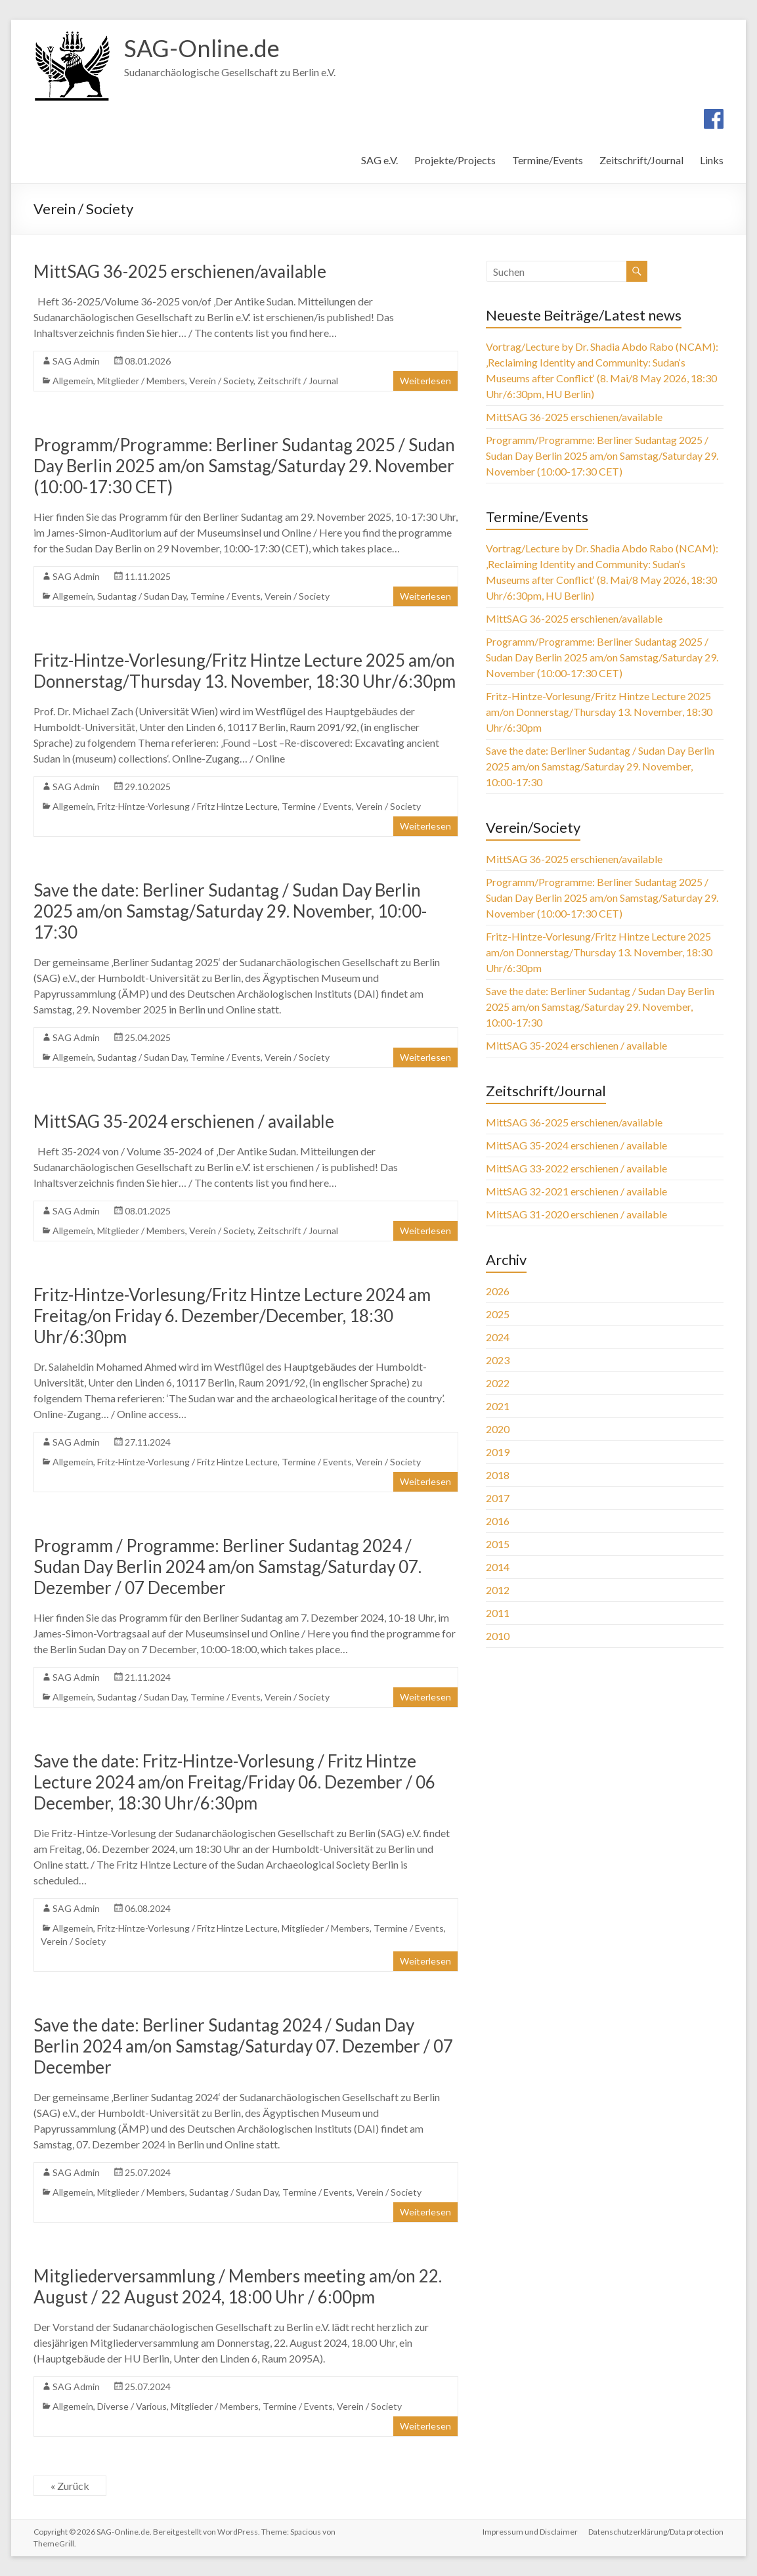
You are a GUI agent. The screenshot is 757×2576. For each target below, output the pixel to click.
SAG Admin (76, 360)
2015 (497, 1544)
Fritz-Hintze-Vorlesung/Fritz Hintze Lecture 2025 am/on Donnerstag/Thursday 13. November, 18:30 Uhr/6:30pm (244, 671)
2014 (497, 1567)
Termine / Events (225, 596)
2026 (497, 1291)
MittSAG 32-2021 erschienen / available (576, 1191)
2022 (497, 1383)
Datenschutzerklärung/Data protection (656, 2532)
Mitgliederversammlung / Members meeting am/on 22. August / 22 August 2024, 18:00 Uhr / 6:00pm (237, 2286)
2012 (497, 1590)
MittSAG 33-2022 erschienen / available (576, 1168)
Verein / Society (221, 380)
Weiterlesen (425, 380)
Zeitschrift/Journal (641, 160)
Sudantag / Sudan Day (141, 596)
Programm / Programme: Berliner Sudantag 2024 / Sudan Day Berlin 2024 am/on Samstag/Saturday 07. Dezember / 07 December (227, 1566)
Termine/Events (547, 160)
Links (712, 160)
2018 (497, 1475)
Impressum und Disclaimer (530, 2532)
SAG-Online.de (202, 47)
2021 (497, 1406)
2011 (497, 1613)
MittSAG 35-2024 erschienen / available (183, 1121)
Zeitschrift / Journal (297, 380)
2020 (497, 1429)
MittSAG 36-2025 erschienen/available (179, 271)
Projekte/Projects (455, 160)
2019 (497, 1452)
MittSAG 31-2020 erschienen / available (576, 1214)
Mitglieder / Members (141, 380)
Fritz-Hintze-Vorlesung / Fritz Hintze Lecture (187, 806)
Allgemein (73, 380)
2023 (497, 1360)
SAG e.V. (379, 160)
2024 (497, 1337)
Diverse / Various (132, 2406)
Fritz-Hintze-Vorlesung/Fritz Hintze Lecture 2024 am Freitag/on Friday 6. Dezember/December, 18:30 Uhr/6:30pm (232, 1315)
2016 (497, 1521)
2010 (497, 1636)
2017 (497, 1498)
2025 (497, 1314)
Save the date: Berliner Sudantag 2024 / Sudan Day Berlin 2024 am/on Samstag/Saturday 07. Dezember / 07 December (243, 2045)
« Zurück (70, 2485)
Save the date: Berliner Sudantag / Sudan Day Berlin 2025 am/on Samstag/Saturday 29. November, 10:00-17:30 (230, 911)
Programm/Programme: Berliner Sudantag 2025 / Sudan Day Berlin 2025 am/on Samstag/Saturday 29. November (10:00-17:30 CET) (244, 465)
